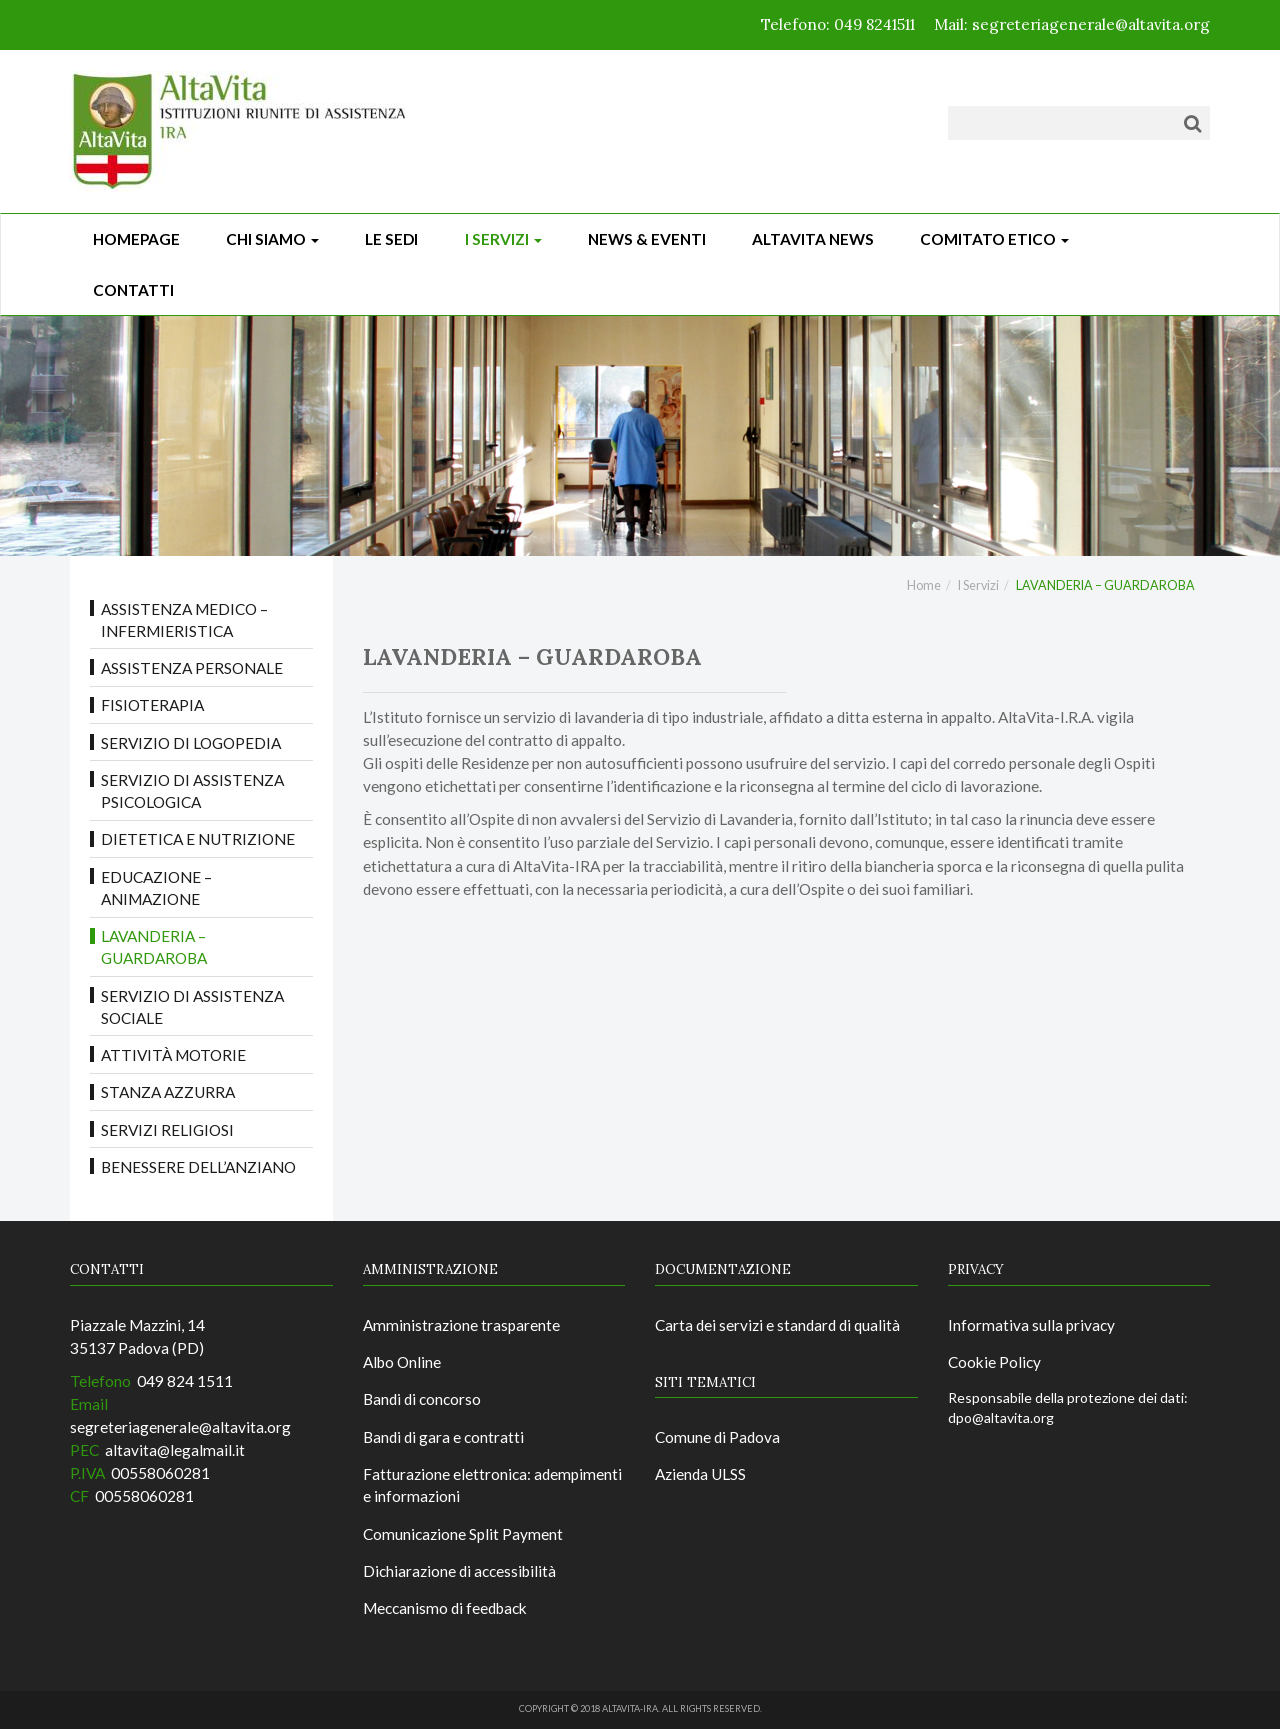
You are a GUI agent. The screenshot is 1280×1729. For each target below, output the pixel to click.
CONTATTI (133, 290)
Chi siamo (272, 239)
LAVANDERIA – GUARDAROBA (154, 947)
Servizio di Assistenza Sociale (192, 1007)
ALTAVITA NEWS (813, 239)
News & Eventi (647, 239)
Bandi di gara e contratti (443, 1437)
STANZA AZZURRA (168, 1092)
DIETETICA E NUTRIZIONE (198, 839)
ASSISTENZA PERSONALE (192, 668)
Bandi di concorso (422, 1399)
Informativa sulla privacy (1031, 1325)
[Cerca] (1192, 123)
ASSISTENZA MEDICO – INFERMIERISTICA (184, 620)
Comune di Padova (717, 1437)
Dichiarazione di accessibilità (459, 1571)
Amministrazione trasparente (461, 1325)
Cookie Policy (994, 1362)
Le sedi (391, 239)
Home (924, 585)
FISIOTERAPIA (152, 705)
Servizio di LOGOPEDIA (191, 743)
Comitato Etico (994, 239)
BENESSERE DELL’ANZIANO (198, 1167)
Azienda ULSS (700, 1474)
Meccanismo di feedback (445, 1608)
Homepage (136, 239)
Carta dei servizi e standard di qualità (777, 1325)
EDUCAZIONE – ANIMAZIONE (156, 888)
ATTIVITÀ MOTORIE (173, 1055)
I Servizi (503, 239)
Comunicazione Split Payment (463, 1534)
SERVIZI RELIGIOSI (167, 1130)
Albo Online (402, 1362)
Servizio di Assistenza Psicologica (192, 791)
